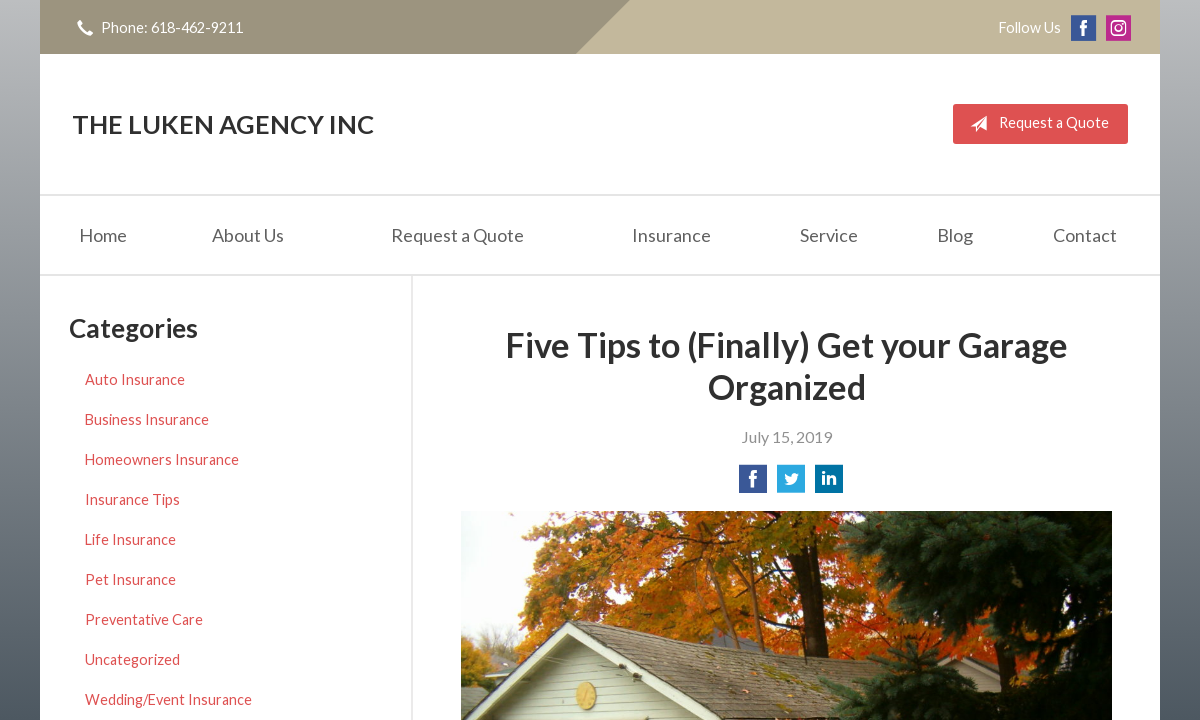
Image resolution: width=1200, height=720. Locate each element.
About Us (248, 235)
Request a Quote (1035, 124)
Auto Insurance (135, 379)
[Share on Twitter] (791, 484)
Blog (955, 235)
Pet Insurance (130, 579)
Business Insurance (147, 419)
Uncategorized (132, 659)
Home (103, 235)
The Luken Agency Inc (223, 124)
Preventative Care (144, 619)
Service (829, 235)
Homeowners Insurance (162, 459)
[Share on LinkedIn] (829, 484)
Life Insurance (130, 539)
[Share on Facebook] (753, 484)
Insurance (671, 235)
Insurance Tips (132, 499)
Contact (1085, 235)
